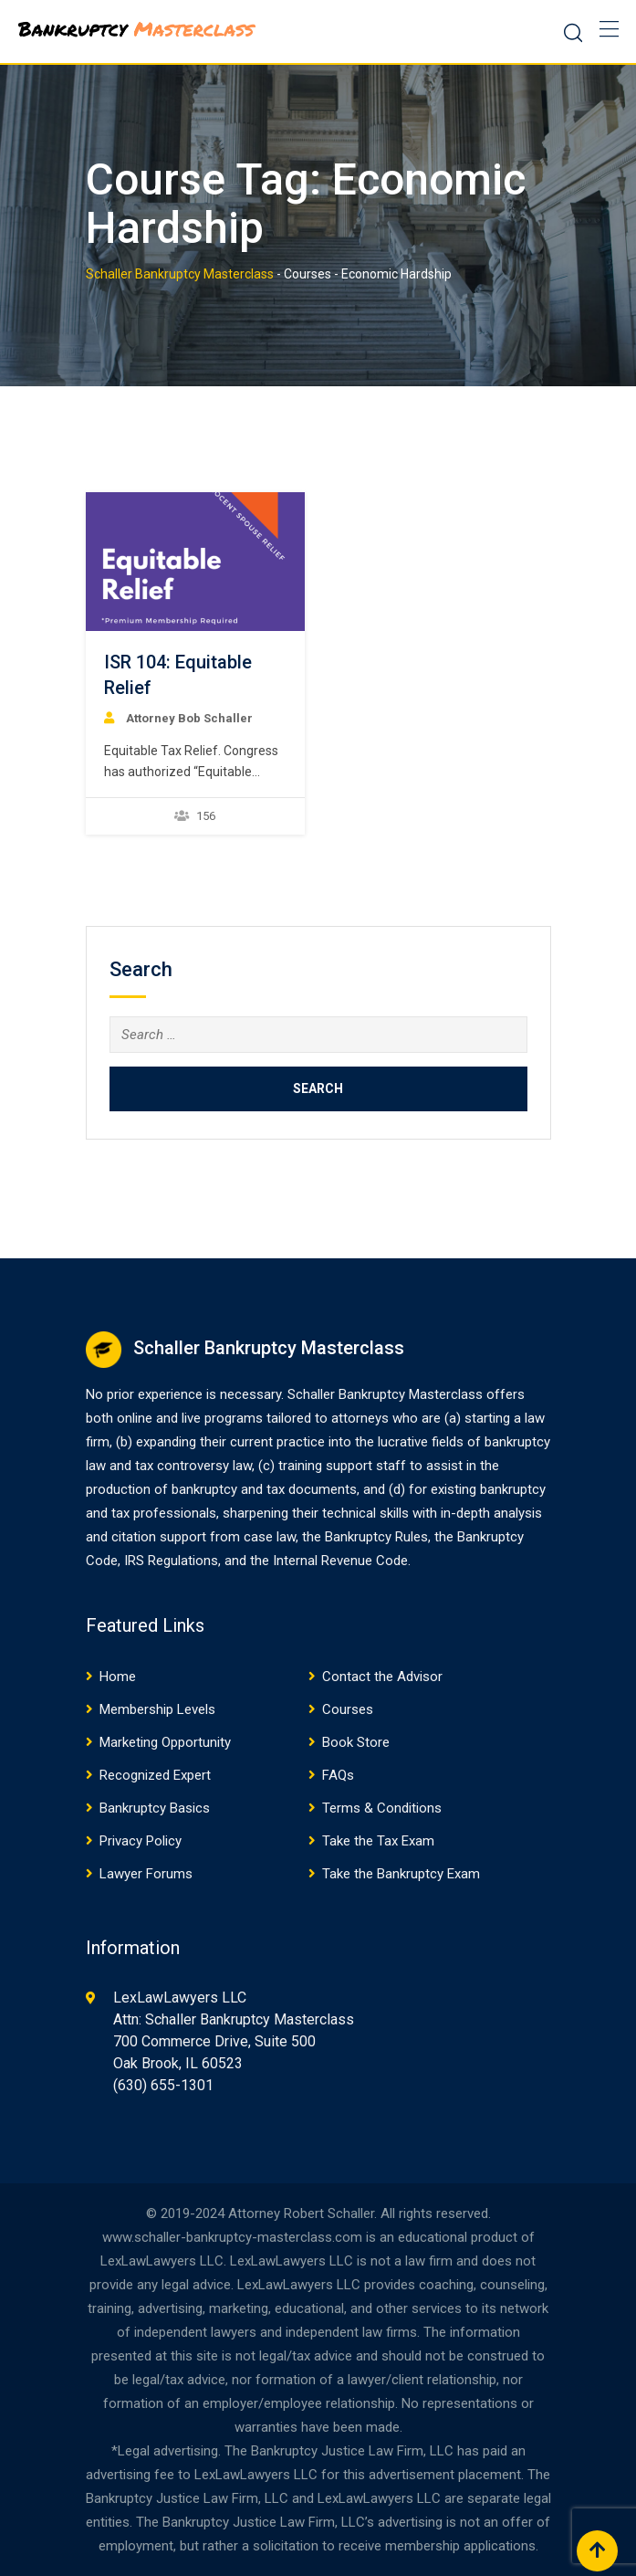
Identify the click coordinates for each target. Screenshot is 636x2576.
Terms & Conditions (382, 1808)
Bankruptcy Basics (154, 1808)
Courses (347, 1709)
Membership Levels (157, 1709)
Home (117, 1676)
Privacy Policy (140, 1841)
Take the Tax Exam (378, 1841)
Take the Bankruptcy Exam (401, 1874)
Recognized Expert (155, 1775)
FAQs (338, 1775)
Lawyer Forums (146, 1874)
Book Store (356, 1742)
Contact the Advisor (382, 1676)
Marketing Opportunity (165, 1742)
